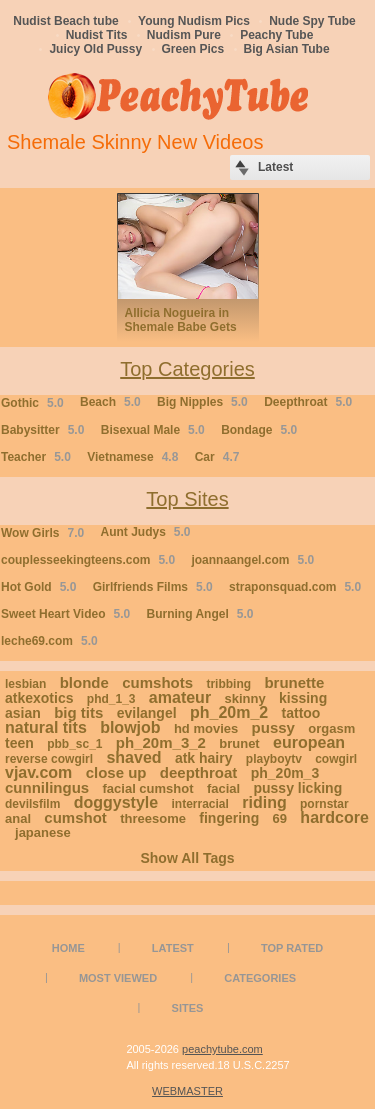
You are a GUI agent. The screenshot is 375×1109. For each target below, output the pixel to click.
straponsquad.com (295, 587)
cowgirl (336, 759)
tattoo (301, 713)
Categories (260, 978)
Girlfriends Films (153, 587)
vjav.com (38, 772)
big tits (78, 712)
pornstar (324, 804)
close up (116, 772)
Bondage (259, 430)
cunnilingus (47, 787)
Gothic (32, 403)
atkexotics (39, 698)
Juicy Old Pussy (95, 49)
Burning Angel (200, 614)
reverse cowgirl (49, 759)
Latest (173, 948)
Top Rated (292, 948)
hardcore (334, 817)
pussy (273, 727)
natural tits (46, 727)
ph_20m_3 (285, 773)
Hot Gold (38, 587)
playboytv (274, 759)
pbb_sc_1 (74, 744)
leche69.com (49, 641)
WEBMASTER (187, 1091)
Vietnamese (132, 457)
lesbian (25, 684)
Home (68, 948)
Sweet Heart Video (65, 614)
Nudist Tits (97, 35)
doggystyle (116, 802)
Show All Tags (187, 858)
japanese (43, 832)
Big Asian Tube (287, 49)
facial (223, 788)
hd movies (206, 728)
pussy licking (297, 788)
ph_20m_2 (229, 712)
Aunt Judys (145, 532)
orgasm (331, 728)
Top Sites (187, 499)
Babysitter (42, 430)
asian (23, 713)
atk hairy (204, 758)
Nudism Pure (184, 35)
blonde (84, 682)
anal (18, 818)
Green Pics (193, 49)
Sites (188, 1008)
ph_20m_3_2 (161, 742)
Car (217, 457)
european (309, 742)
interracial (200, 804)
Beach (110, 402)
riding (264, 802)
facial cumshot (148, 788)
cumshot (75, 817)
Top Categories (187, 369)
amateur (180, 697)
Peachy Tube (276, 35)
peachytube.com (222, 1049)
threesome (153, 818)
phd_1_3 (111, 699)
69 (280, 818)
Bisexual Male (153, 430)
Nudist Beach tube (65, 21)
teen (19, 743)
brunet (239, 743)
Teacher (36, 457)
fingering (229, 818)
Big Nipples (202, 402)
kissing (303, 698)
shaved (133, 757)
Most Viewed (118, 978)
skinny (244, 698)
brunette (294, 682)
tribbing (228, 684)
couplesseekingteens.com (88, 560)
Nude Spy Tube (312, 21)
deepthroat (199, 772)
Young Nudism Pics (194, 21)
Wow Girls (42, 533)
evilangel (147, 713)
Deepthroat (308, 402)
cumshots (157, 682)
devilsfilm (32, 804)
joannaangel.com (252, 560)
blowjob (130, 727)
